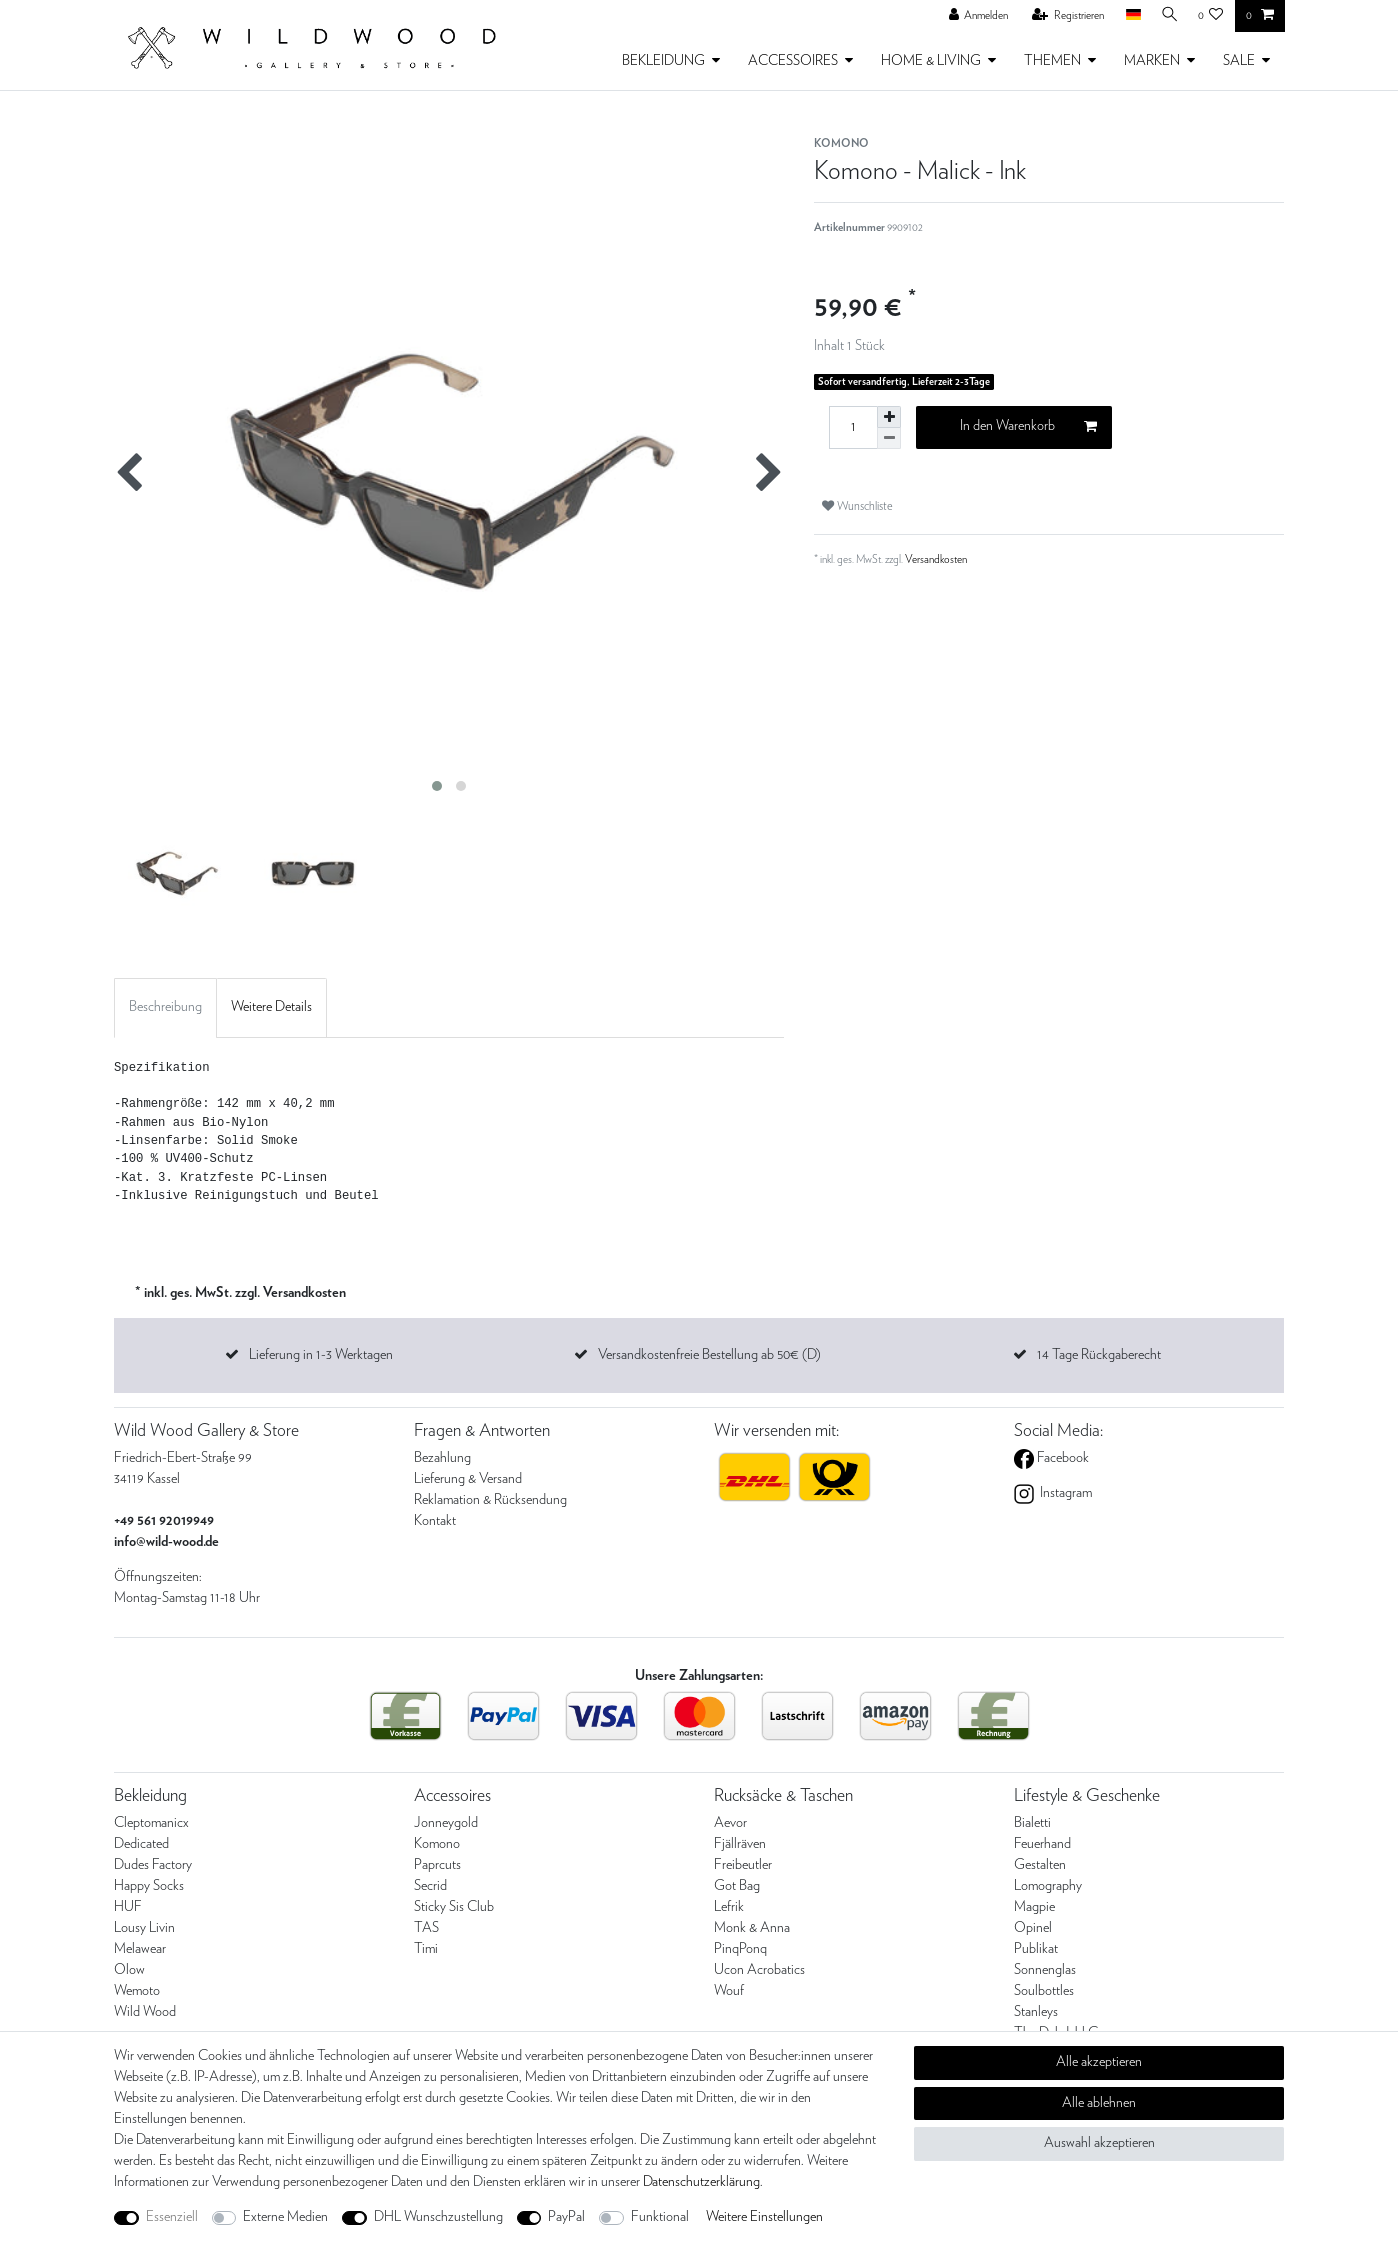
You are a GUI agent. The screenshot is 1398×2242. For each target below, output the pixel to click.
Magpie (1034, 1907)
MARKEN (1152, 61)
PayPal (566, 2217)
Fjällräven (740, 1844)
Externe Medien (285, 2217)
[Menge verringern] (889, 438)
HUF (128, 1907)
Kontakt (435, 1521)
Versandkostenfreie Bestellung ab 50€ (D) (709, 1355)
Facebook (1061, 1458)
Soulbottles (1044, 1991)
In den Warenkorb (1028, 427)
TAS (426, 1928)
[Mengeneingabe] (853, 427)
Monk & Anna (752, 1928)
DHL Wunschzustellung (438, 2217)
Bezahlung (442, 1458)
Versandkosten (936, 559)
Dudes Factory (153, 1865)
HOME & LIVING (931, 61)
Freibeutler (743, 1865)
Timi (426, 1949)
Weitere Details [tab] (271, 1007)
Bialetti (1032, 1823)
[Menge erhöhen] (889, 417)
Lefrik (729, 1907)
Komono (437, 1844)
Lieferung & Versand (468, 1479)
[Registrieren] (1063, 16)
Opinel (1033, 1928)
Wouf (729, 1991)
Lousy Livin (144, 1928)
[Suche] (1167, 15)
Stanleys (1036, 2012)
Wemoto (137, 1991)
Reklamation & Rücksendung (490, 1500)
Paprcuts (437, 1865)
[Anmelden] (973, 16)
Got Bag (737, 1886)
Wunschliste (857, 506)
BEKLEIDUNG (663, 61)
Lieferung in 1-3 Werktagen (321, 1355)
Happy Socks (149, 1886)
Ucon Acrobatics (759, 1970)
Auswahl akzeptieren (1099, 2143)
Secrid (430, 1886)
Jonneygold (446, 1823)
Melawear (140, 1949)
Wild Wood (145, 2012)
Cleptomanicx (151, 1823)
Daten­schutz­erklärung (701, 2182)
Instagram (1064, 1493)
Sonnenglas (1045, 1970)
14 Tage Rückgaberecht (1099, 1355)
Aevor (730, 1823)
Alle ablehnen (1099, 2103)
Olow (129, 1970)
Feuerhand (1042, 1844)
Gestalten (1040, 1865)
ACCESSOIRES (793, 61)
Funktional (660, 2217)
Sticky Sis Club (454, 1907)
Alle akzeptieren (1099, 2062)
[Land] (1127, 15)
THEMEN (1052, 61)
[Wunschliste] (1211, 16)
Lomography (1048, 1886)
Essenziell (172, 2217)
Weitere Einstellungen (764, 2217)
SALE (1239, 61)
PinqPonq (740, 1949)
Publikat (1036, 1949)
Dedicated (141, 1844)
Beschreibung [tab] (165, 1007)
